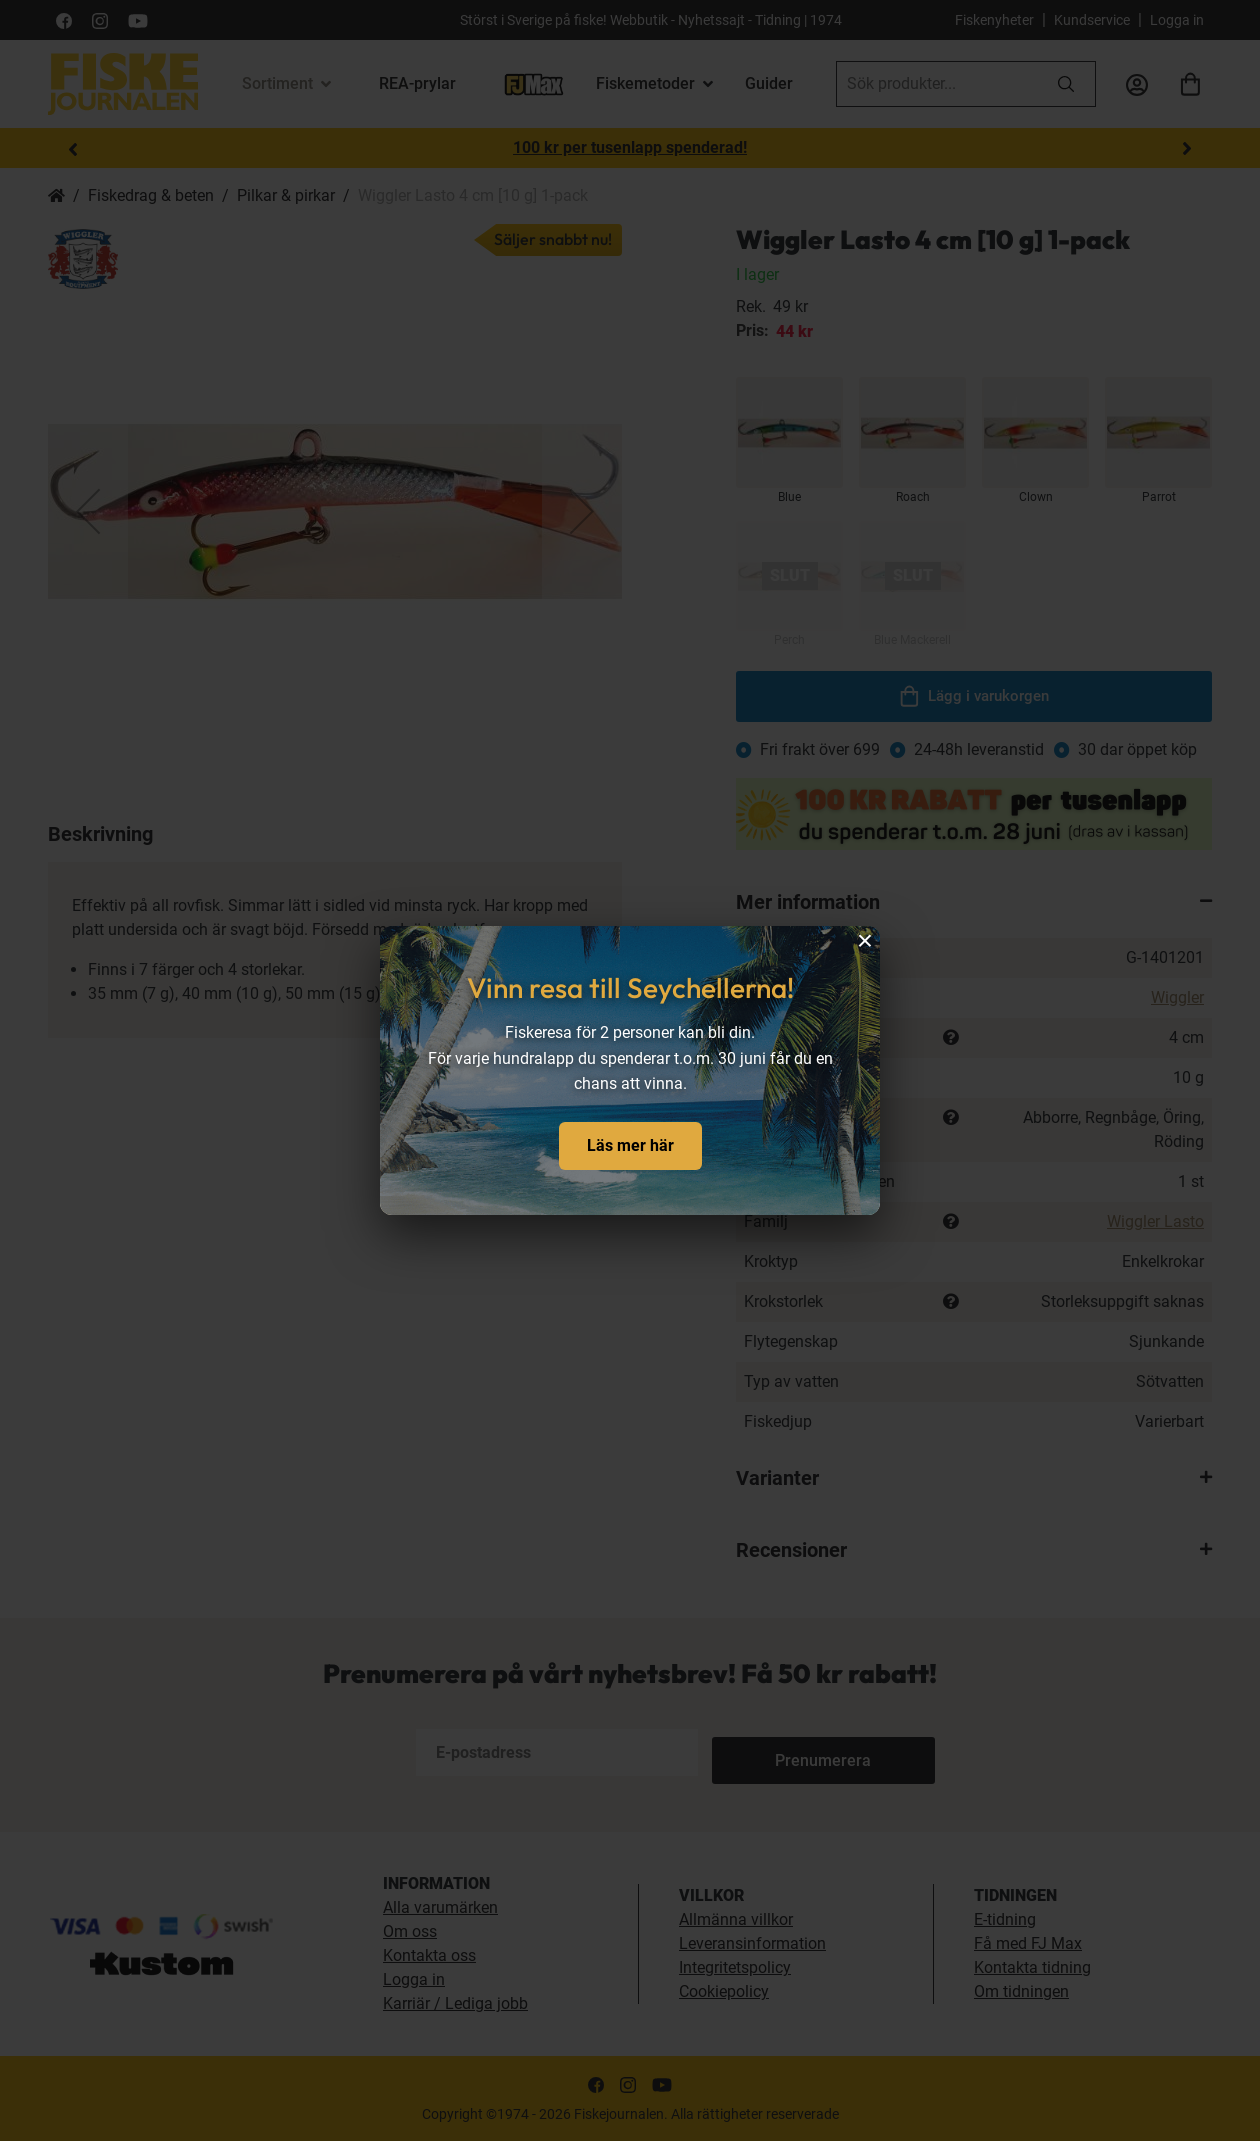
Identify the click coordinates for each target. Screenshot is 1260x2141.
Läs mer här (630, 1145)
